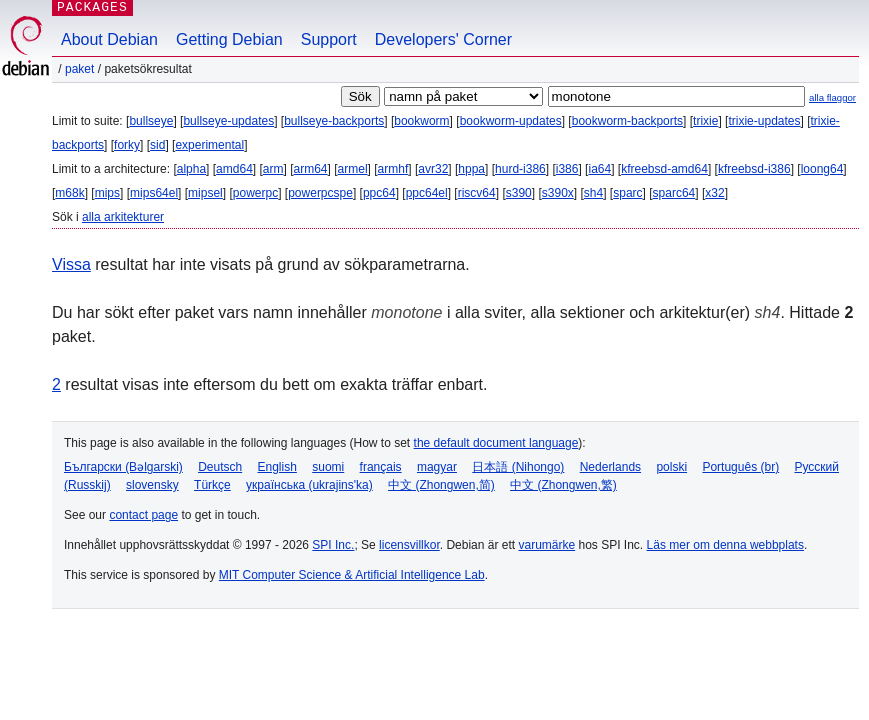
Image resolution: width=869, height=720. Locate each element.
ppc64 (379, 193)
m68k (69, 193)
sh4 (593, 193)
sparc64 (674, 193)
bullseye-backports (334, 121)
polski (671, 467)
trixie (705, 121)
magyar (437, 467)
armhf (393, 169)
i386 (567, 169)
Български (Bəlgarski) (123, 467)
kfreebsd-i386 (754, 169)
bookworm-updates (511, 121)
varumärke (546, 545)
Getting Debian (229, 39)
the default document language (496, 443)
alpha (191, 169)
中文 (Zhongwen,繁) (563, 485)
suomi (328, 467)
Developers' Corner (443, 39)
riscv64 (477, 193)
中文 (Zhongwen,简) (441, 485)
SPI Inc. (333, 545)
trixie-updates (764, 121)
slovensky (152, 485)
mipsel (205, 193)
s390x (558, 193)
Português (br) (740, 467)
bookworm (421, 121)
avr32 (433, 169)
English (277, 467)
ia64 (599, 169)
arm (273, 169)
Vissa (71, 264)
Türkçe (212, 485)
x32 (714, 193)
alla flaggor (832, 97)
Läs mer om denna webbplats (725, 545)
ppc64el (427, 193)
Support (329, 39)
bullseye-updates (228, 121)
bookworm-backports (627, 121)
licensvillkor (409, 545)
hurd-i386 (520, 169)
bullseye (151, 121)
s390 (519, 193)
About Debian (109, 39)
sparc (627, 193)
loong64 (822, 169)
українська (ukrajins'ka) (309, 485)
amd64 (234, 169)
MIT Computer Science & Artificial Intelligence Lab (352, 575)
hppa (471, 169)
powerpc (255, 193)
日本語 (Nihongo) (518, 467)
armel (353, 169)
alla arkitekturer (123, 217)
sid (157, 145)
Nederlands (610, 467)
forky (127, 145)
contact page (143, 515)
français (381, 467)
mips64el (154, 193)
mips (107, 193)
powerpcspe (320, 193)
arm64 (311, 169)
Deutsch (220, 467)
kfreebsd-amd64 (664, 169)
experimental (209, 145)
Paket (79, 69)
